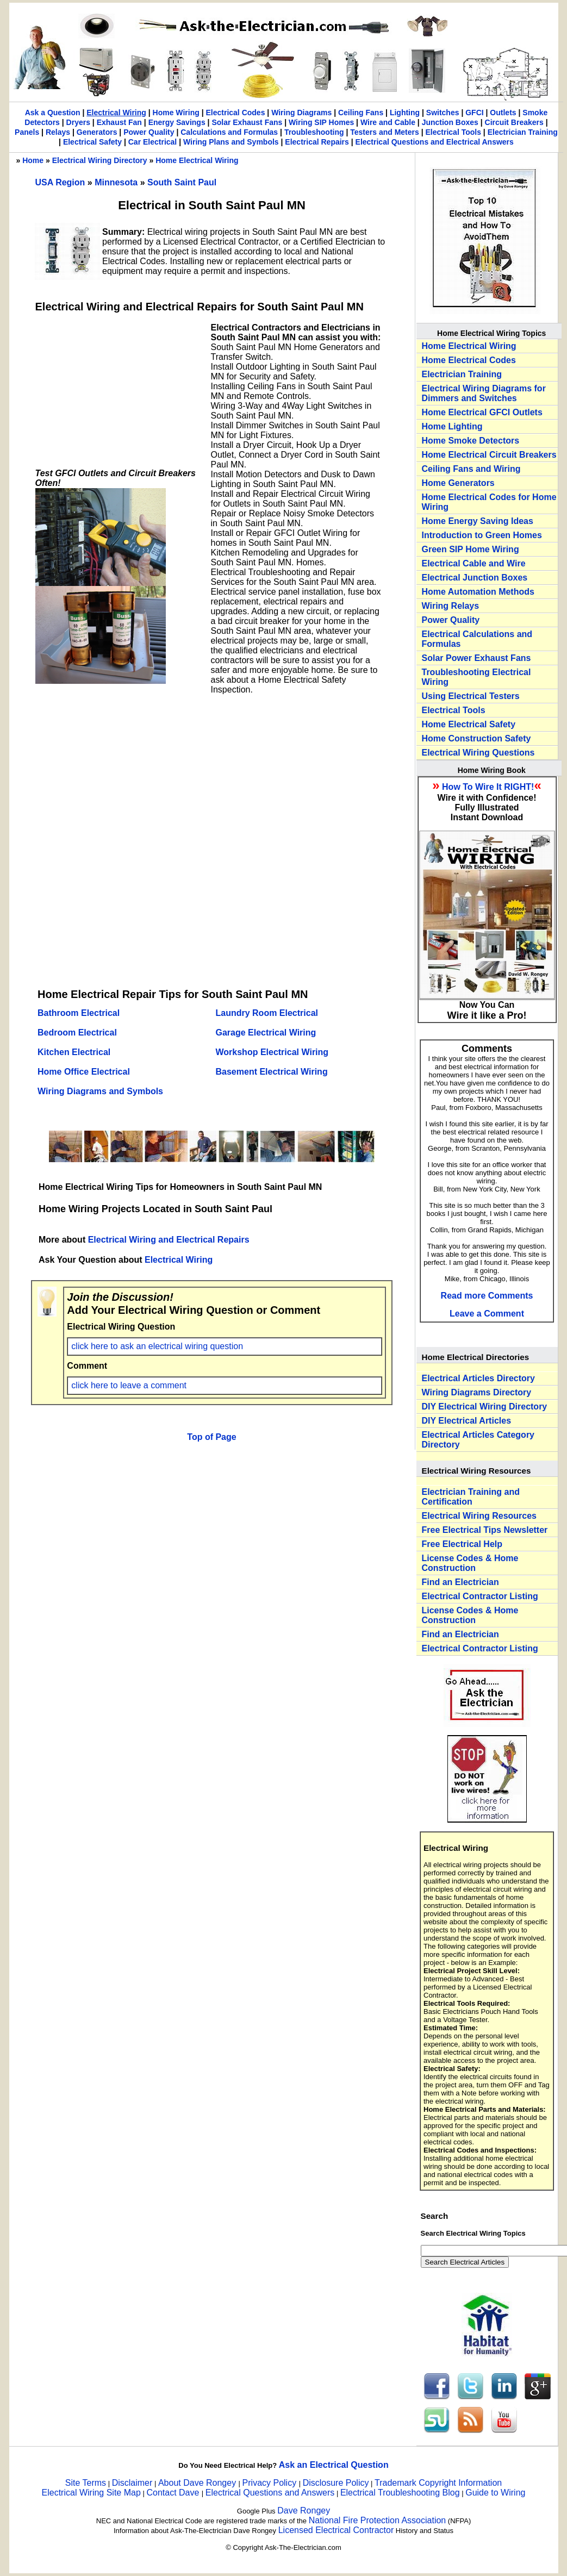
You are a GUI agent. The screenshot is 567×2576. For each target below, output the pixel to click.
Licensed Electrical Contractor (336, 2530)
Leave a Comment (487, 1313)
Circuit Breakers (514, 122)
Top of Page (211, 1437)
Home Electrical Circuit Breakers (489, 454)
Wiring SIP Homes (321, 122)
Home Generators (458, 483)
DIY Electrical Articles (467, 1420)
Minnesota (117, 182)
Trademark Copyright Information (438, 2482)
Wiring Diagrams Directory (477, 1392)
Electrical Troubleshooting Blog (400, 2492)
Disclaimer (132, 2482)
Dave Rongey (303, 2510)
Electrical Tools (453, 132)
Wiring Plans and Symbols (231, 142)
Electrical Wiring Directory (99, 160)
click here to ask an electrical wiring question (157, 1346)
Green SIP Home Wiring (470, 549)
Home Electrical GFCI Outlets (482, 412)
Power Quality (148, 132)
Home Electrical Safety (469, 724)
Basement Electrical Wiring (272, 1071)
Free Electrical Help (462, 1544)
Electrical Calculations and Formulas (477, 638)
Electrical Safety (92, 142)
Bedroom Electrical (77, 1032)
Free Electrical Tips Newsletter (485, 1530)
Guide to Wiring (495, 2492)
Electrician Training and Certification (471, 1496)
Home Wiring (176, 112)
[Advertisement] (116, 391)
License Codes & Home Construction (470, 1563)
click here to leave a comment (128, 1385)
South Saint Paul (181, 182)
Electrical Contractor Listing (480, 1596)
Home (32, 160)
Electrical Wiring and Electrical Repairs (169, 1239)
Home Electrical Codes (469, 360)
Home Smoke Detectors (471, 440)
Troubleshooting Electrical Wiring (476, 677)
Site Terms (85, 2482)
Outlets (503, 112)
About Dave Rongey (198, 2482)
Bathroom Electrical (79, 1013)
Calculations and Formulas (229, 132)
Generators (97, 132)
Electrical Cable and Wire (474, 563)
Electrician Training (523, 132)
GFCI (474, 112)
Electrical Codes (235, 112)
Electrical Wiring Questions (478, 752)
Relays (58, 132)
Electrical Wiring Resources (479, 1515)
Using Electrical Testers (471, 696)
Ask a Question (52, 112)
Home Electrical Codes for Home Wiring (489, 502)
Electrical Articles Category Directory (478, 1439)
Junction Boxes (450, 122)
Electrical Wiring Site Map (91, 2492)
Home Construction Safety (476, 738)
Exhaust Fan (119, 122)
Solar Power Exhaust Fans (476, 658)
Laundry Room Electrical (267, 1013)
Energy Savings (176, 122)
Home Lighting (452, 426)
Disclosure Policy (336, 2482)
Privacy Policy (270, 2482)
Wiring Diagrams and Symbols (100, 1091)
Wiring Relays (450, 605)
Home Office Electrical (84, 1071)
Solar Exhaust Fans (246, 122)
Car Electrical (152, 142)
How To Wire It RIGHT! (488, 786)
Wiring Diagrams (301, 112)
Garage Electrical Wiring (266, 1032)
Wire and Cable (387, 122)
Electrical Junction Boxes (475, 577)
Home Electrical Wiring (196, 160)
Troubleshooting (314, 132)
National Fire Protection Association (377, 2520)
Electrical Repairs (317, 142)
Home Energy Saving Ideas (477, 521)
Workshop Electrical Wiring (272, 1052)
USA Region (61, 182)
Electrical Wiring (116, 112)
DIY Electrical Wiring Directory (484, 1406)
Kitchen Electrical (74, 1052)
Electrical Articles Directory (478, 1378)
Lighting (405, 112)
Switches (442, 112)
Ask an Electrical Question (334, 2464)
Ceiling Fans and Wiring (471, 468)
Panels (27, 132)
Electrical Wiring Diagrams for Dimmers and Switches (484, 393)
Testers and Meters (384, 132)
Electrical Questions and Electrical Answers (435, 142)
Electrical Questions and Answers (269, 2492)
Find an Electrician (460, 1582)
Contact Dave (173, 2492)
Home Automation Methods (478, 591)
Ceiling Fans (360, 112)
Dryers (78, 122)
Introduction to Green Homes (482, 535)
